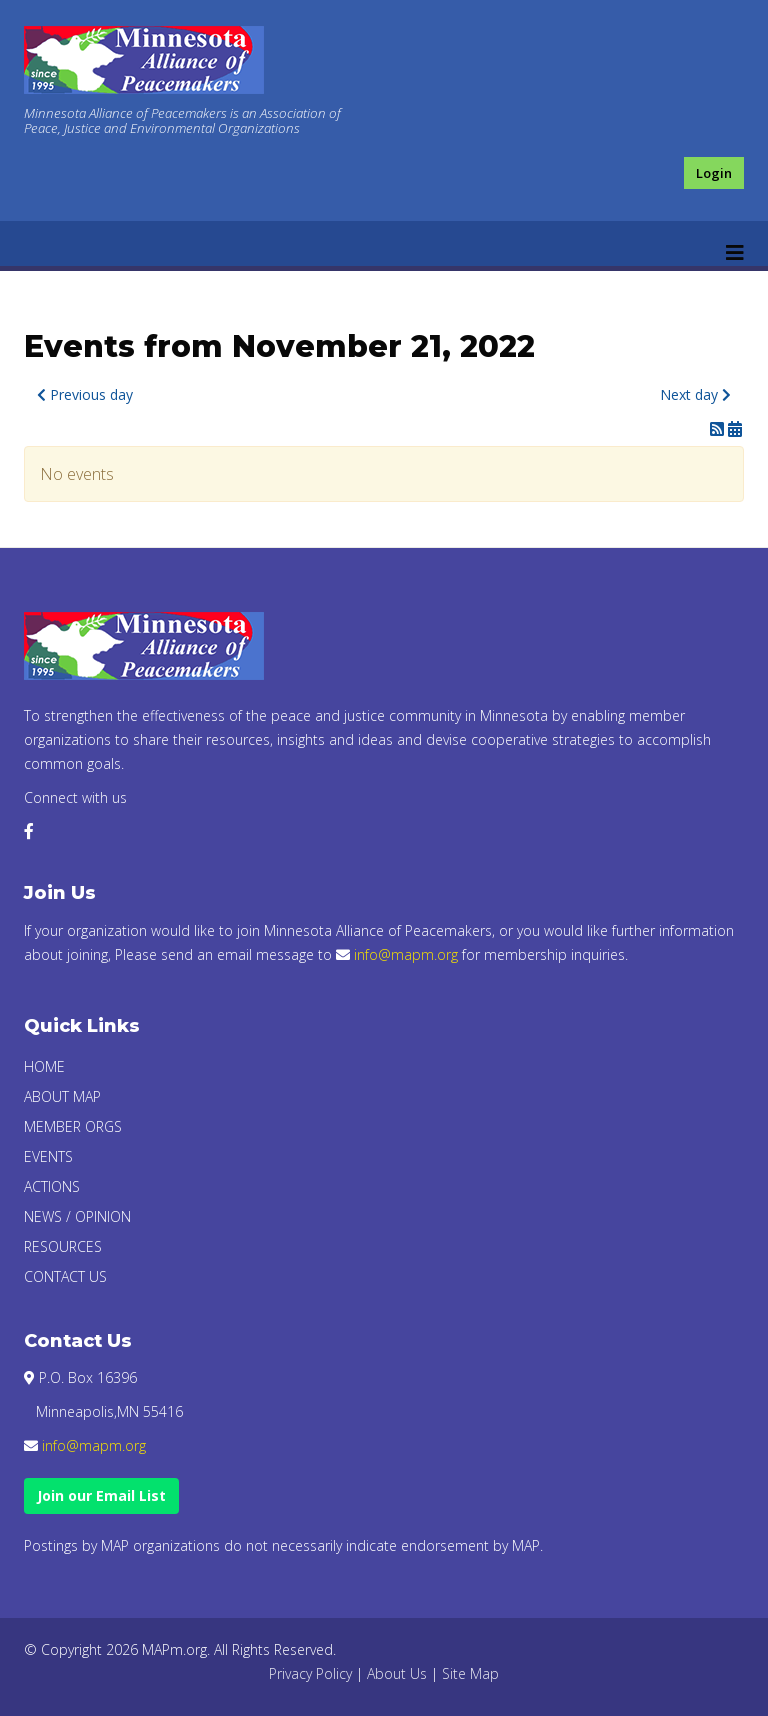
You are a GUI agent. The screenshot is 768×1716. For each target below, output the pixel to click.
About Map (62, 1096)
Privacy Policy (310, 1673)
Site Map (470, 1673)
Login (714, 173)
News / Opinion (77, 1216)
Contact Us (65, 1276)
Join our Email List (101, 1495)
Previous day (85, 394)
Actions (52, 1186)
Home (44, 1066)
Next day (695, 394)
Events (48, 1156)
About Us (397, 1673)
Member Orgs (73, 1126)
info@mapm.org (406, 954)
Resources (63, 1246)
